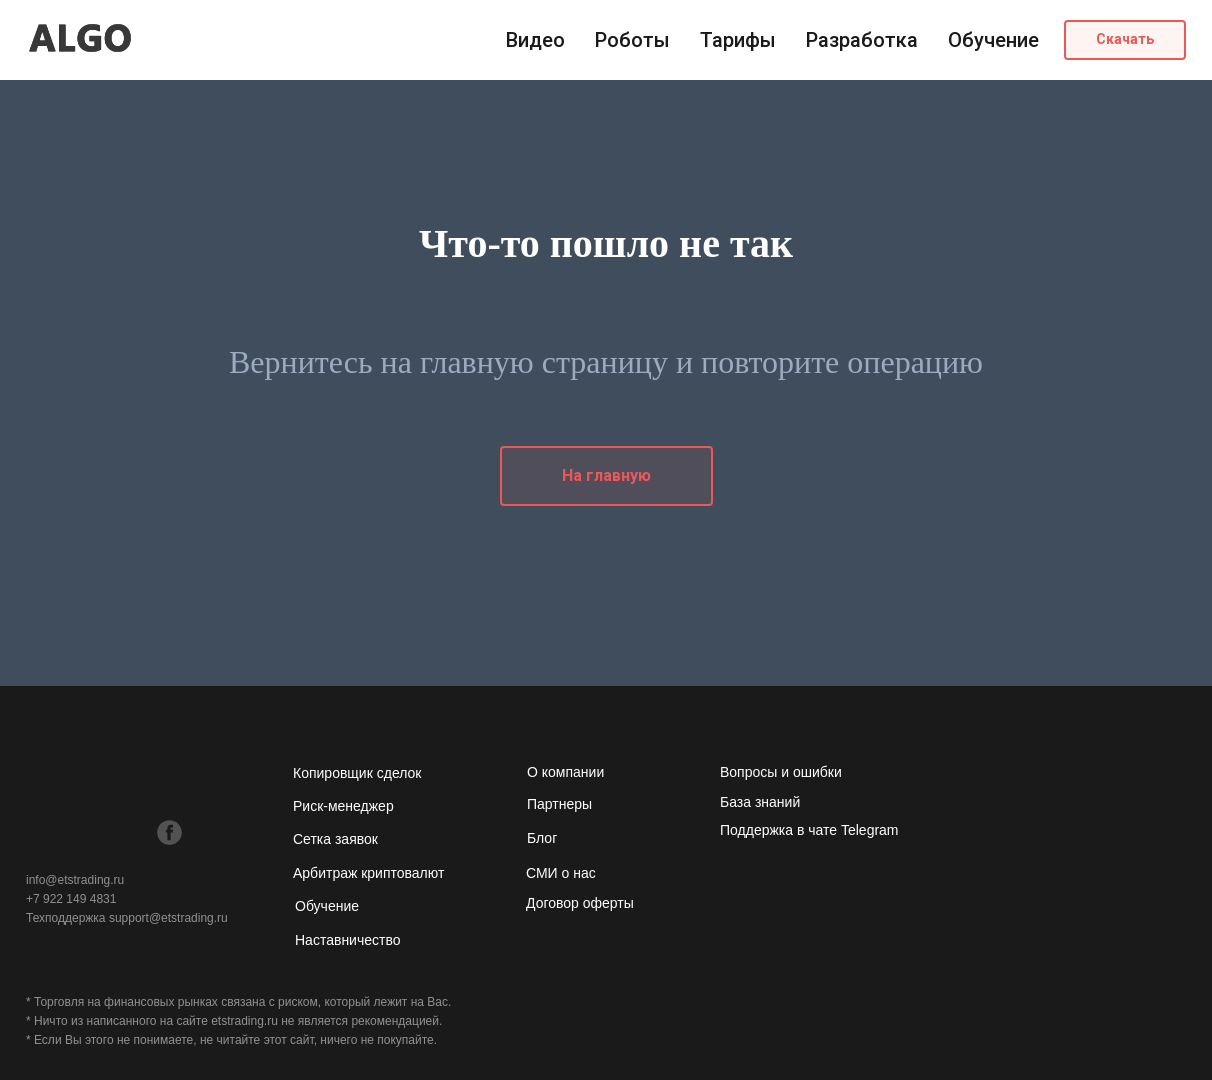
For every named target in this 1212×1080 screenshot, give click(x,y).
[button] (1125, 40)
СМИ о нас (561, 873)
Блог (542, 838)
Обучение (993, 40)
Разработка (862, 40)
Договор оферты (580, 903)
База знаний (760, 802)
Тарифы (738, 40)
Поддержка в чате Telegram (809, 830)
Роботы (632, 40)
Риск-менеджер (343, 806)
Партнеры (559, 804)
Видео (535, 40)
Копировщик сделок (357, 773)
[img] (38, 831)
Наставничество (348, 940)
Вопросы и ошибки (781, 772)
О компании (565, 772)
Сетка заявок (335, 839)
